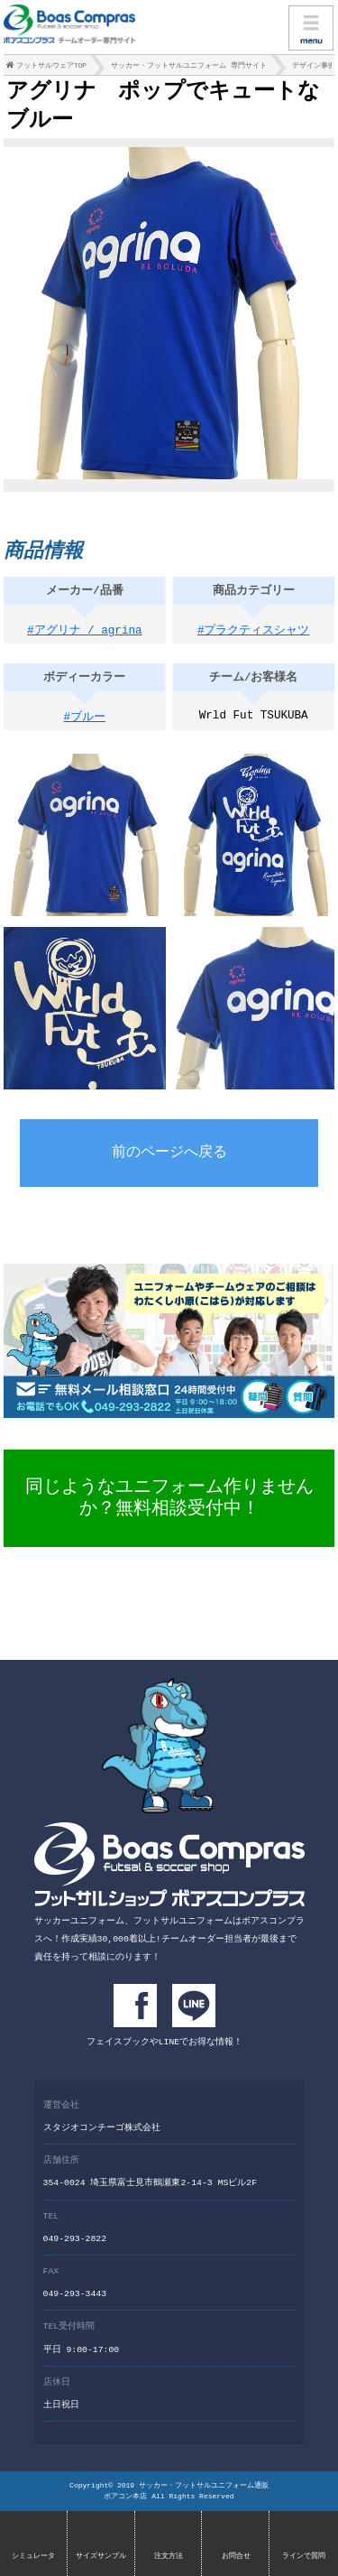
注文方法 (168, 2556)
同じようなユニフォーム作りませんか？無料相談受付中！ (169, 1502)
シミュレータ (33, 2556)
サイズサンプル (101, 2556)
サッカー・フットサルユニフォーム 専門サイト (189, 67)
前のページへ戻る (169, 1159)
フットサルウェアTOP (51, 67)
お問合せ (236, 2556)
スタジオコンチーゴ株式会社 (101, 2130)
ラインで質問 (303, 2556)
